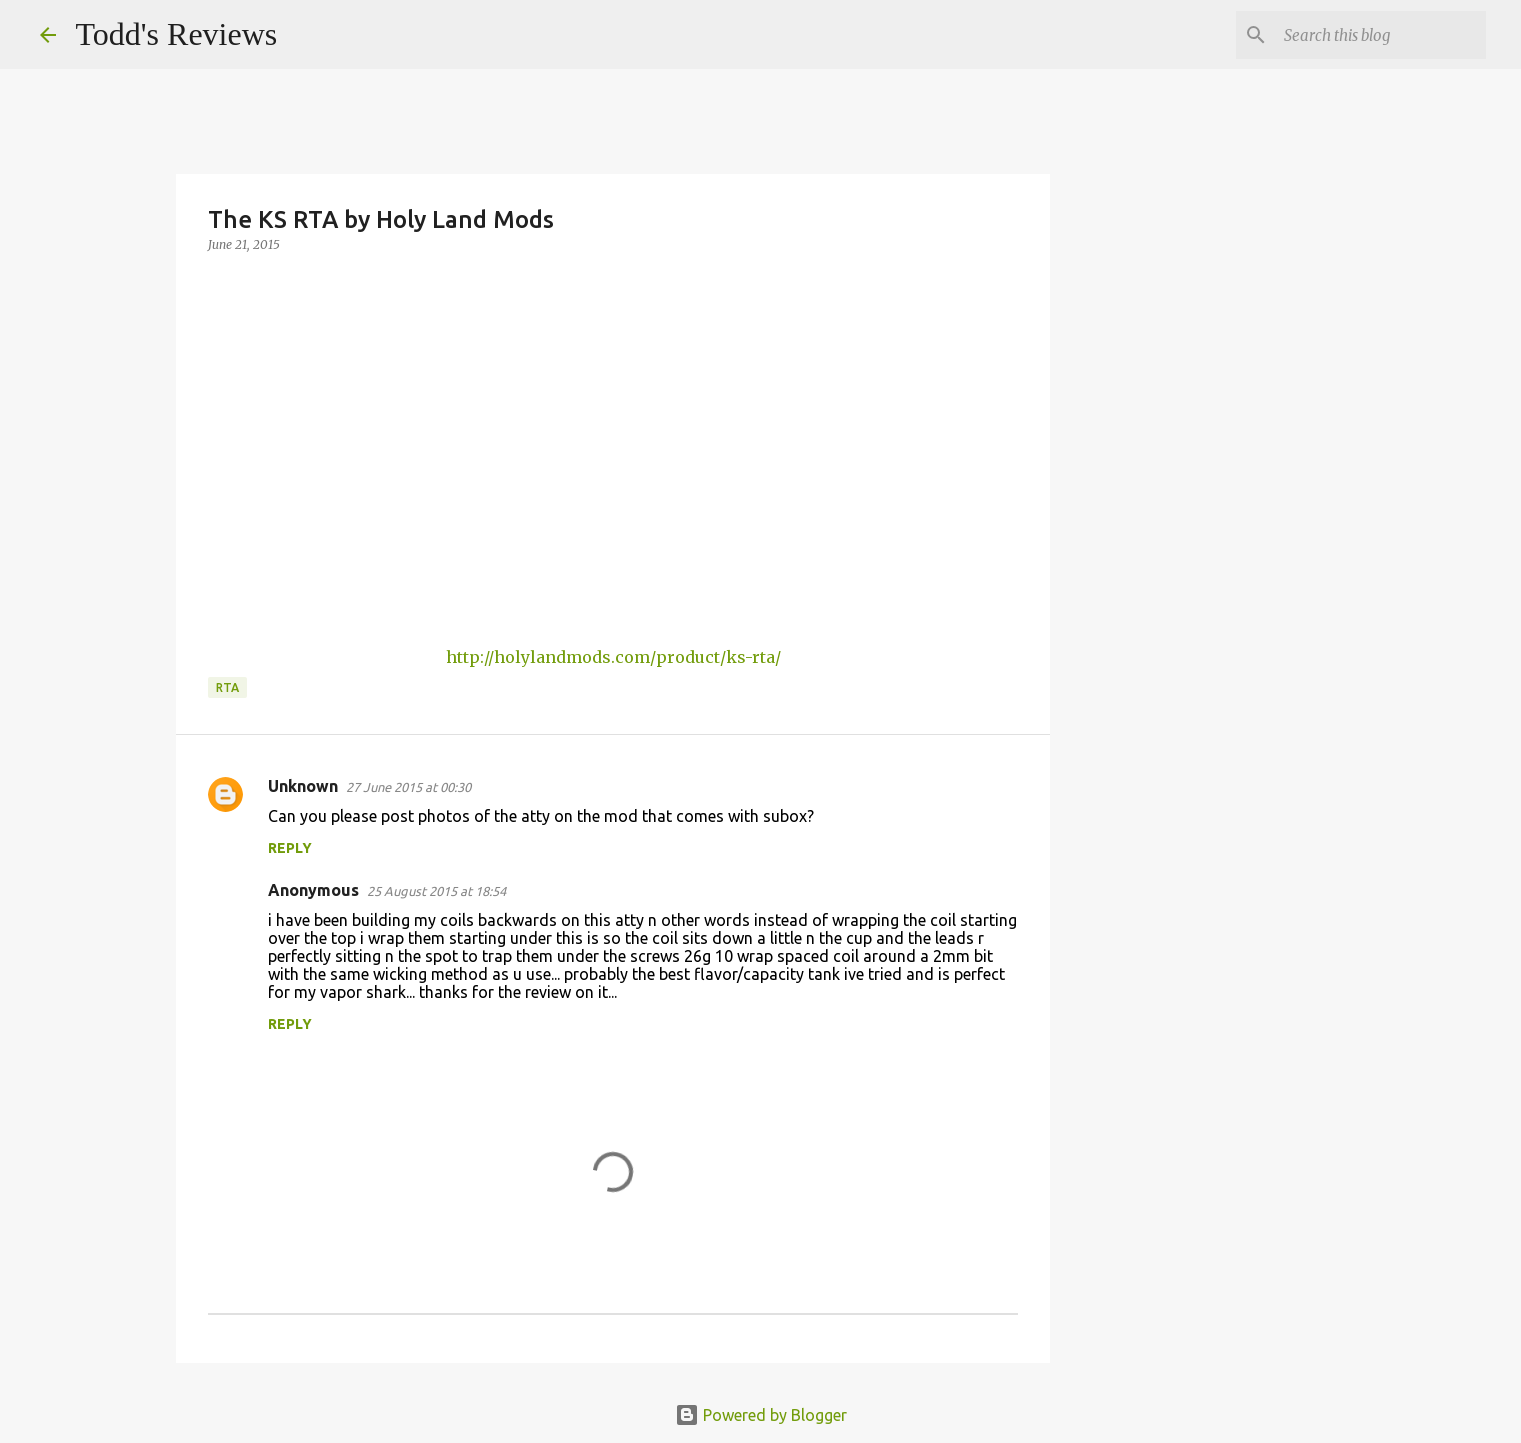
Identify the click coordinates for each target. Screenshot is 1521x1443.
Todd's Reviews (177, 34)
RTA (227, 687)
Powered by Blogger (761, 1415)
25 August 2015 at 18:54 (436, 891)
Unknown (303, 786)
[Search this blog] (1381, 35)
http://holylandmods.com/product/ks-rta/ (613, 657)
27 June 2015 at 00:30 (408, 787)
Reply (290, 848)
